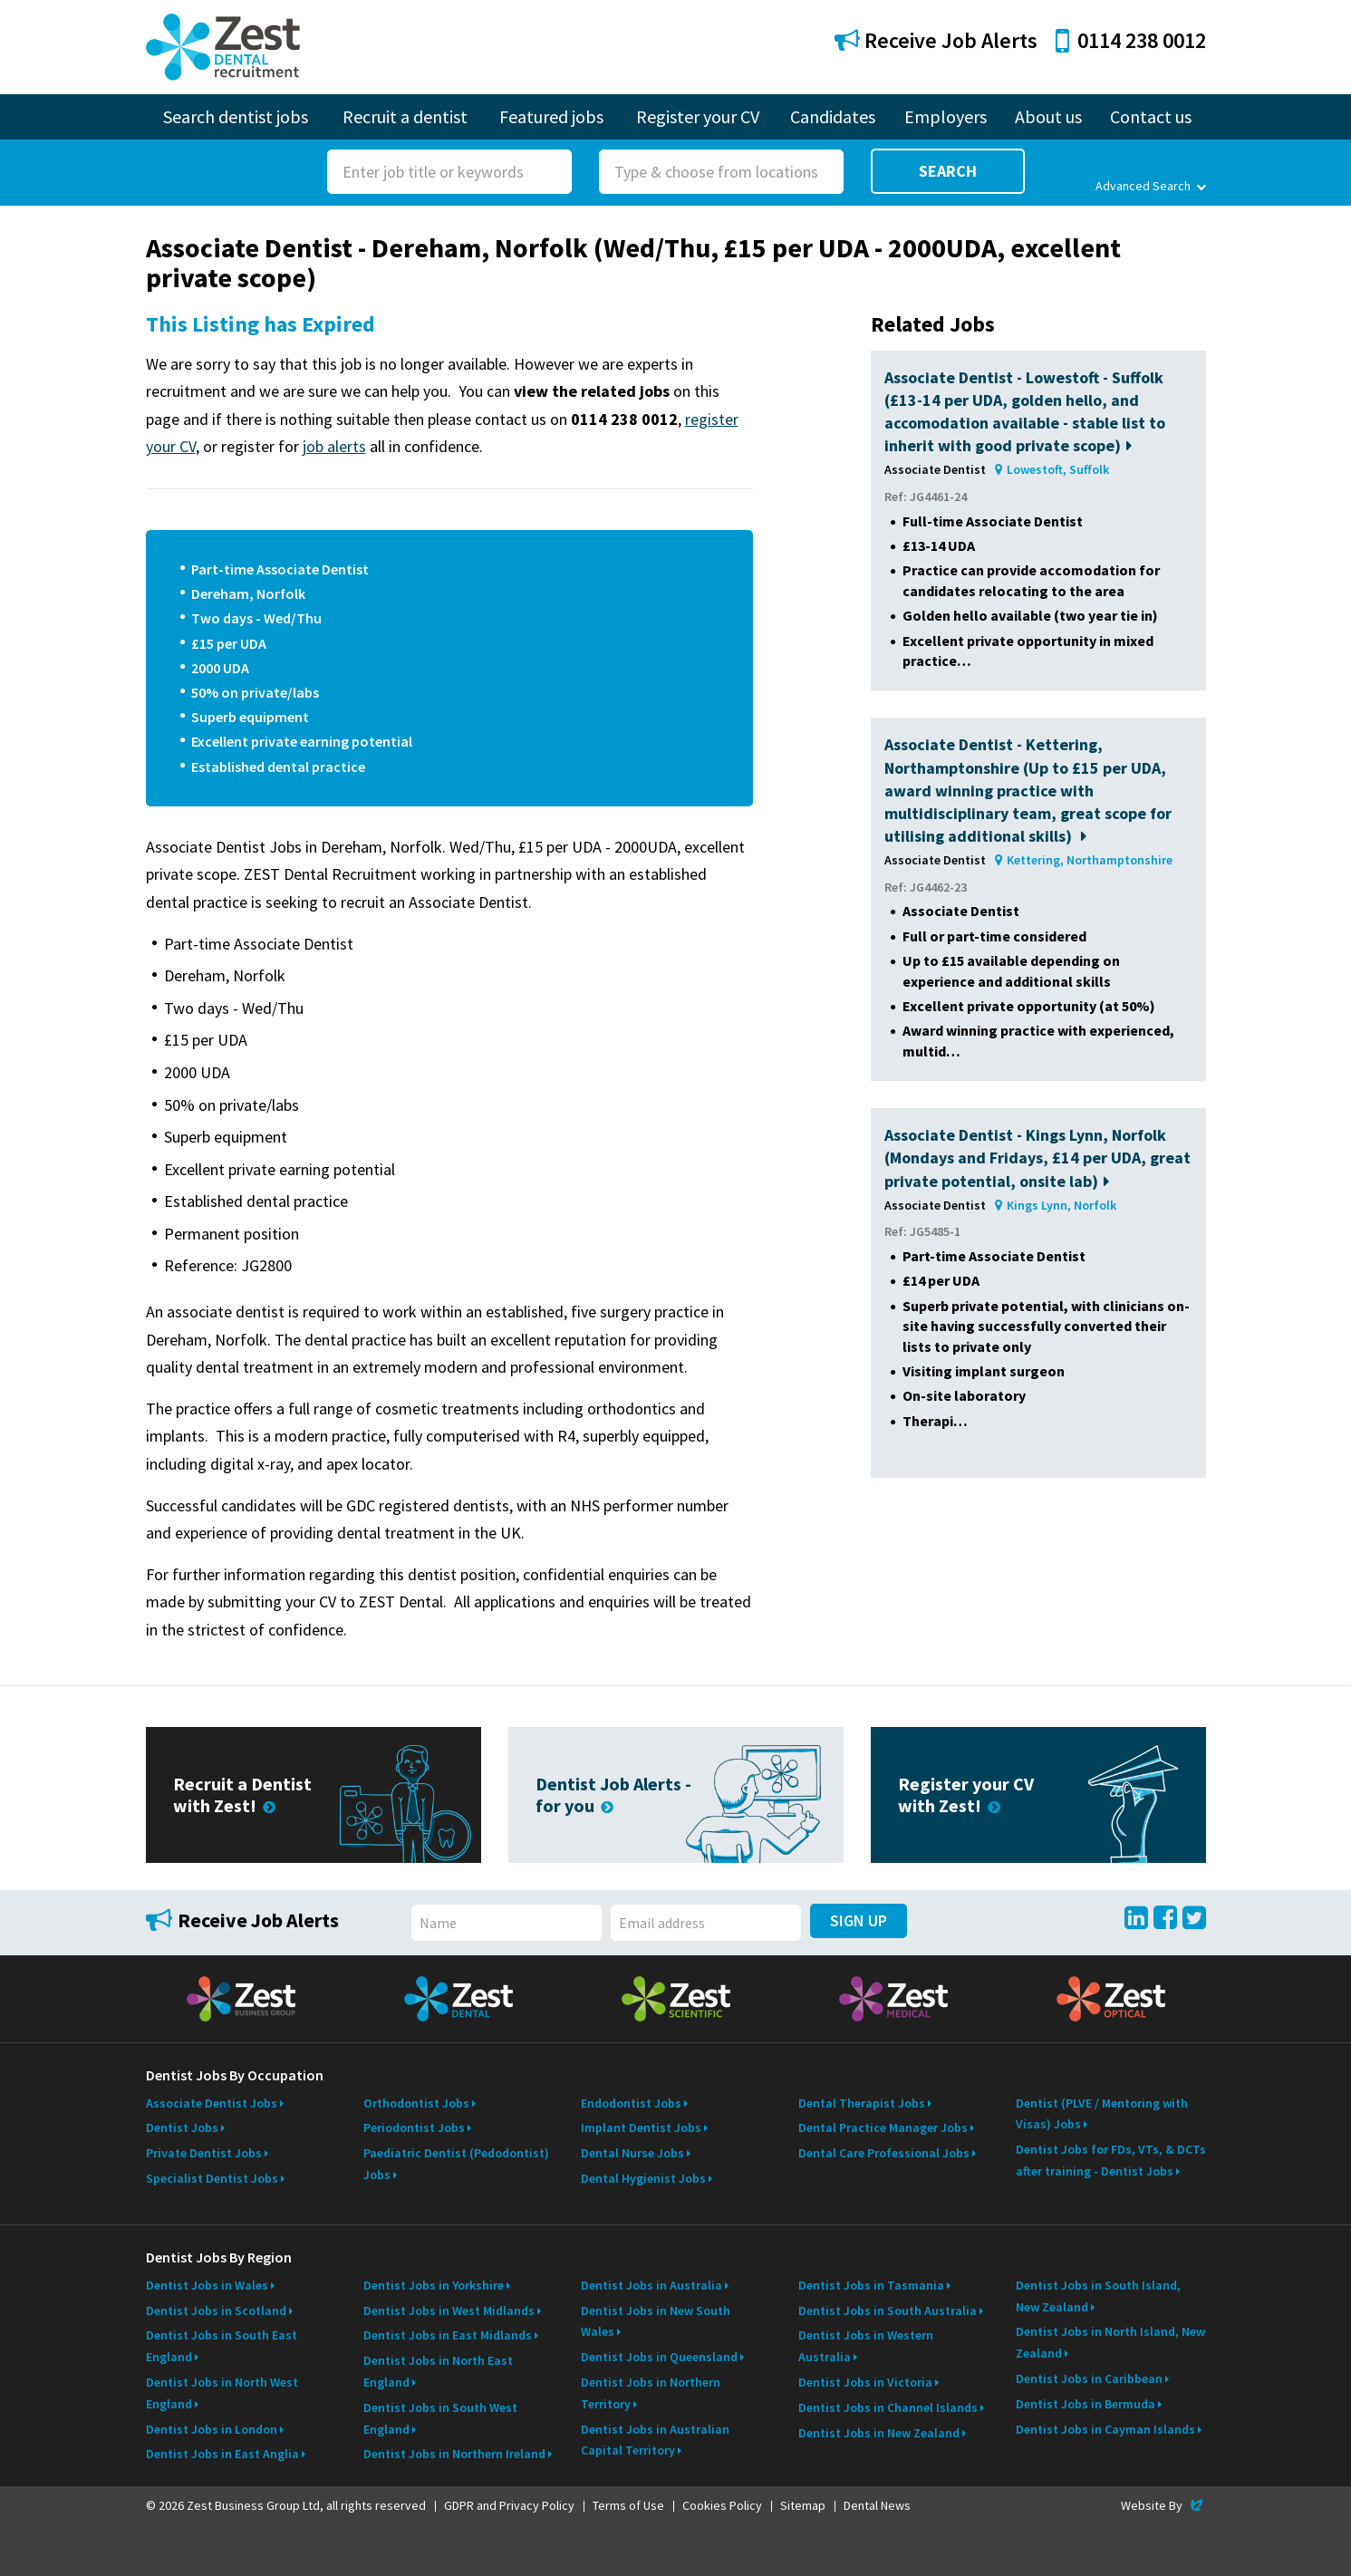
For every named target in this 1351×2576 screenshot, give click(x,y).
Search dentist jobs (235, 116)
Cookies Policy (722, 2505)
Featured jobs (551, 116)
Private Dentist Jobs (204, 2153)
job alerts (334, 446)
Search (948, 170)
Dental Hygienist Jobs (643, 2178)
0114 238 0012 (1131, 40)
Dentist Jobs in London (211, 2429)
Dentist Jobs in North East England (438, 2371)
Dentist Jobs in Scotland (216, 2310)
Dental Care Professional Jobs (884, 2153)
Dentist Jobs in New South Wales (655, 2321)
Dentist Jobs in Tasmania (871, 2285)
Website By (1163, 2505)
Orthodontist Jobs (416, 2103)
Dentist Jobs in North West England (222, 2393)
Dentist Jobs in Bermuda (1085, 2404)
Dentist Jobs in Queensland (659, 2357)
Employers (945, 116)
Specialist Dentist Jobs (212, 2178)
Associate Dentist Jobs (211, 2103)
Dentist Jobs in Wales (207, 2285)
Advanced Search (1150, 186)
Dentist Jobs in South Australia (887, 2310)
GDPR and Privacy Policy (509, 2505)
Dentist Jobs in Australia (651, 2285)
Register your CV (697, 116)
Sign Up (858, 1920)
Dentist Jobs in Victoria (865, 2382)
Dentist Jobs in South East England (221, 2346)
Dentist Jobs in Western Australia (865, 2346)
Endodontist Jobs (631, 2103)
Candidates (832, 116)
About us (1048, 116)
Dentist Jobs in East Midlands (447, 2335)
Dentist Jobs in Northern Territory (650, 2393)
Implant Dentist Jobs (641, 2127)
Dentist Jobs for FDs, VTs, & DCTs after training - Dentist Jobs (1111, 2160)
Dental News (877, 2505)
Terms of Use (628, 2505)
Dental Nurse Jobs (632, 2153)
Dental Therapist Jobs (861, 2103)
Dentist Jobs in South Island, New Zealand (1098, 2296)
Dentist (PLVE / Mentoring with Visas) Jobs (1102, 2114)
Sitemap (802, 2505)
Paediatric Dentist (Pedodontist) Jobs (456, 2164)
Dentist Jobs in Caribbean (1089, 2378)
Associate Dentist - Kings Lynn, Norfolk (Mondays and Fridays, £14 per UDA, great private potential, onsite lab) (1037, 1157)
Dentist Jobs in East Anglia (222, 2454)
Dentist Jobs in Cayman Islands (1105, 2429)
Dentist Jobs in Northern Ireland (454, 2454)
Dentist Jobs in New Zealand (879, 2433)
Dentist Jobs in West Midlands (449, 2310)
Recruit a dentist (405, 116)
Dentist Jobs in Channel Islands (888, 2407)
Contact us (1151, 116)
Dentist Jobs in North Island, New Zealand (1110, 2342)
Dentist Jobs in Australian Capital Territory (655, 2440)
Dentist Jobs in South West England (440, 2418)
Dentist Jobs (182, 2127)
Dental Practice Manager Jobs (883, 2127)
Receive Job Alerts (936, 40)
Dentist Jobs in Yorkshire (433, 2285)
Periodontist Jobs (414, 2127)
